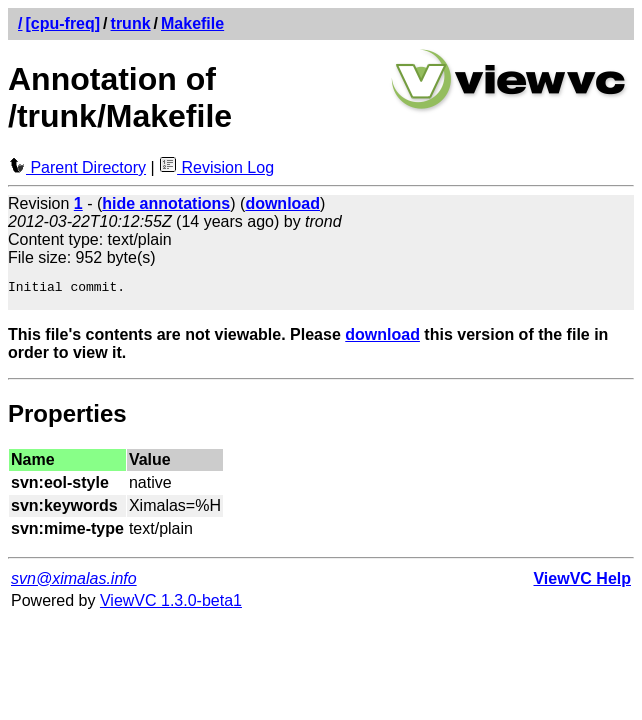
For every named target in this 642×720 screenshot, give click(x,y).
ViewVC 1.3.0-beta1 (171, 606)
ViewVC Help (582, 584)
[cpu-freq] (62, 23)
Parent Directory (77, 167)
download (382, 340)
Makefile (192, 23)
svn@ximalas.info (74, 584)
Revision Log (216, 167)
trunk (131, 23)
